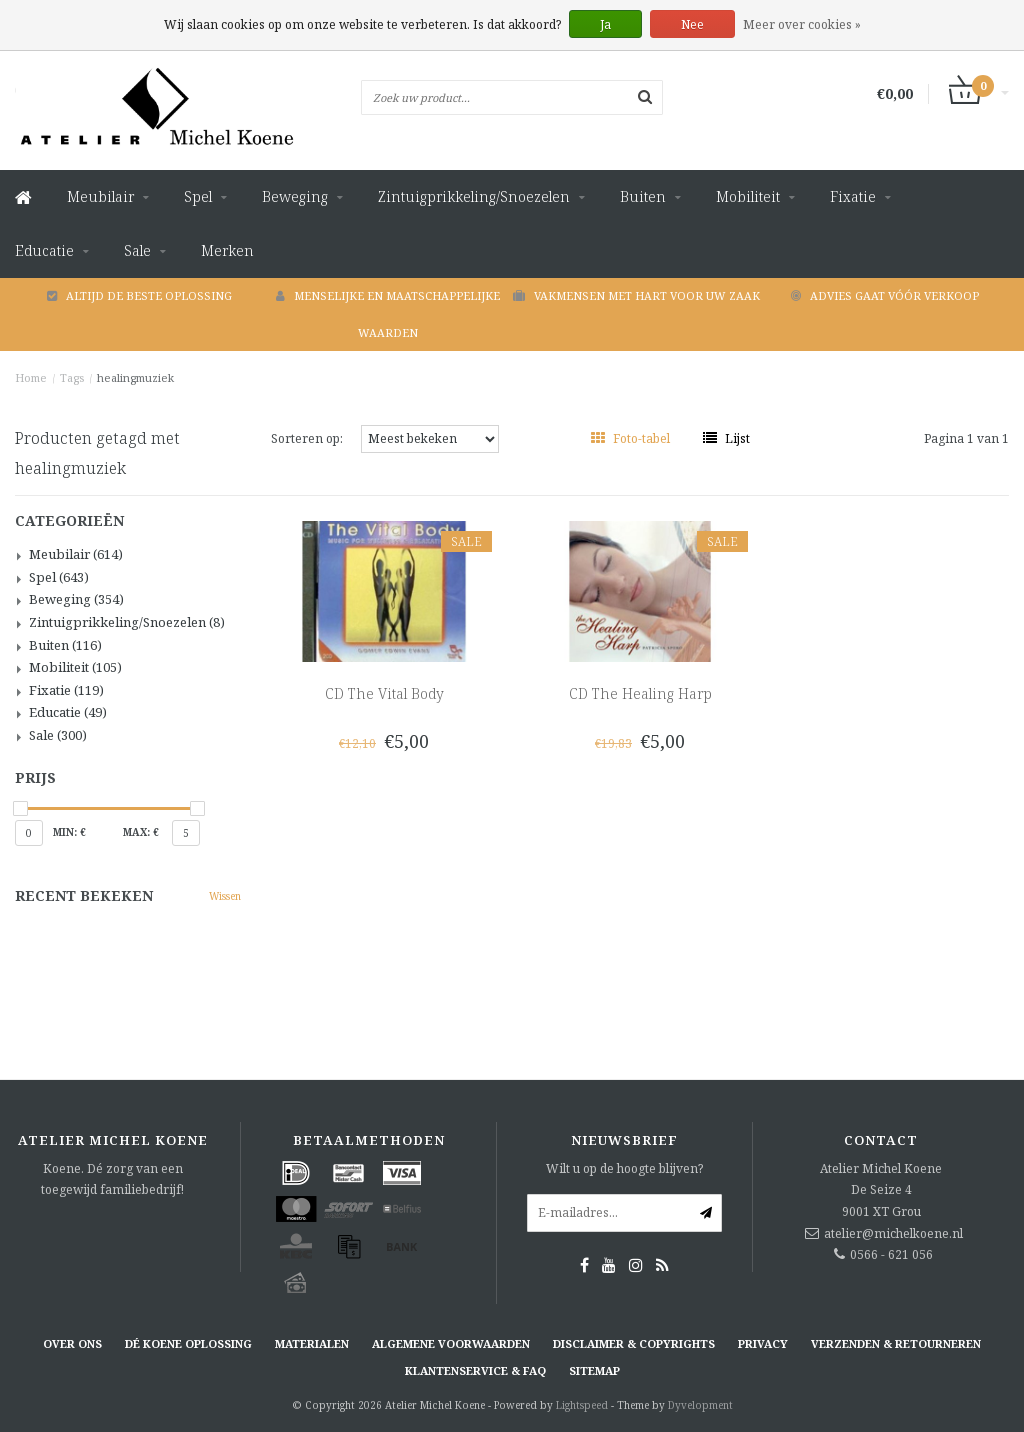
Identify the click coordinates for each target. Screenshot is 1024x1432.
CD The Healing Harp (640, 693)
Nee (692, 24)
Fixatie (853, 196)
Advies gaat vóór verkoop (885, 295)
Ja (605, 24)
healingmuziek (135, 377)
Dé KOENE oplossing (188, 1343)
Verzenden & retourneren (896, 1343)
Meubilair (100, 196)
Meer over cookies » (802, 24)
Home (31, 377)
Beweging (295, 196)
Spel (198, 196)
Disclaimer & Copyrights (634, 1343)
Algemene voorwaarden (451, 1343)
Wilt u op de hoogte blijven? (624, 1168)
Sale (137, 250)
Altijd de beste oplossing (139, 295)
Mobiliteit (748, 196)
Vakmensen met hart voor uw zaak (636, 295)
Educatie (44, 250)
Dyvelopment (700, 1405)
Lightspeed (582, 1405)
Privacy (763, 1343)
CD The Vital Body (384, 693)
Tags (72, 377)
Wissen (225, 896)
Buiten (643, 196)
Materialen (312, 1343)
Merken (227, 250)
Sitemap (594, 1370)
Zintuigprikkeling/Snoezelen (474, 196)
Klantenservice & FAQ (475, 1370)
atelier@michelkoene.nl (893, 1233)
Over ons (72, 1343)
